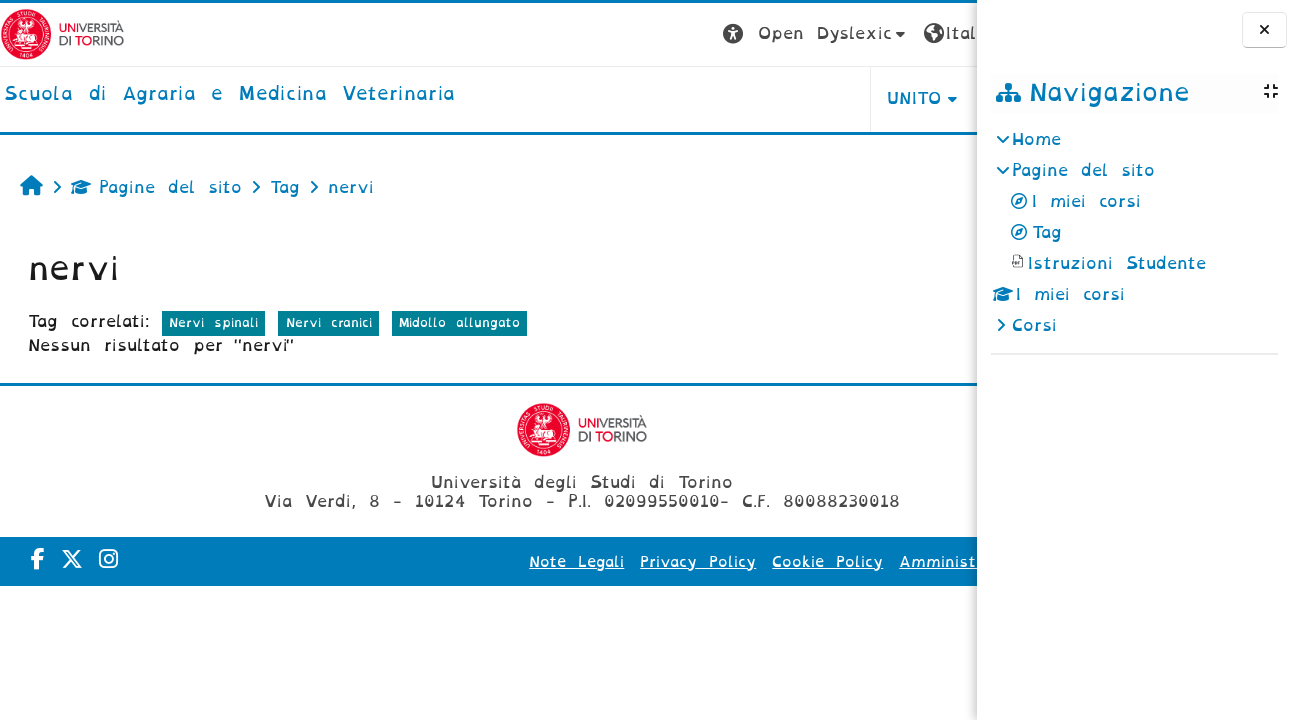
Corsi (1034, 325)
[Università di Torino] (62, 33)
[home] (229, 95)
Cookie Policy (755, 562)
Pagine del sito (156, 187)
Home (1036, 139)
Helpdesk (850, 98)
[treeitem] (1134, 233)
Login (937, 33)
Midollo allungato (459, 322)
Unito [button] (728, 98)
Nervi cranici (329, 322)
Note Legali (504, 562)
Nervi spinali (213, 322)
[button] (629, 34)
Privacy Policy (626, 562)
